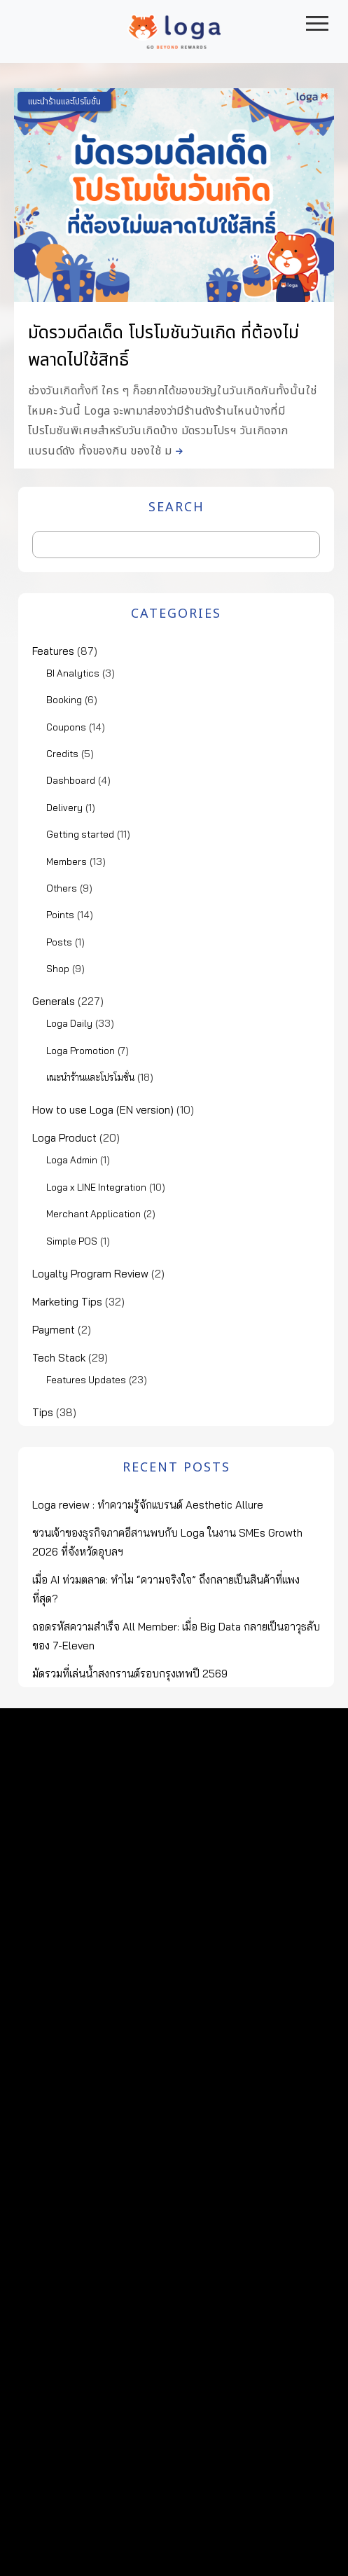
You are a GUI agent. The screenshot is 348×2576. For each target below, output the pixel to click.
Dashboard (70, 780)
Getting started (80, 834)
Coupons (66, 727)
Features (53, 651)
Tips (42, 1412)
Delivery (64, 807)
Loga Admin (71, 1159)
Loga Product (64, 1137)
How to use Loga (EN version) (103, 1109)
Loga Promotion (80, 1050)
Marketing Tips (67, 1301)
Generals (53, 1001)
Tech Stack (58, 1357)
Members (66, 861)
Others (61, 888)
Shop (57, 968)
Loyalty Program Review (90, 1273)
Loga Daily (69, 1023)
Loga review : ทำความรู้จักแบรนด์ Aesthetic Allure (147, 1504)
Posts (59, 942)
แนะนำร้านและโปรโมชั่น (64, 101)
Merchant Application (93, 1213)
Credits (62, 753)
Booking (64, 699)
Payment (53, 1329)
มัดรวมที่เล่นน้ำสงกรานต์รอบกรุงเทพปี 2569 (130, 1673)
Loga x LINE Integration (96, 1187)
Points (60, 914)
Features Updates (86, 1379)
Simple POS (71, 1241)
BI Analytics (72, 673)
